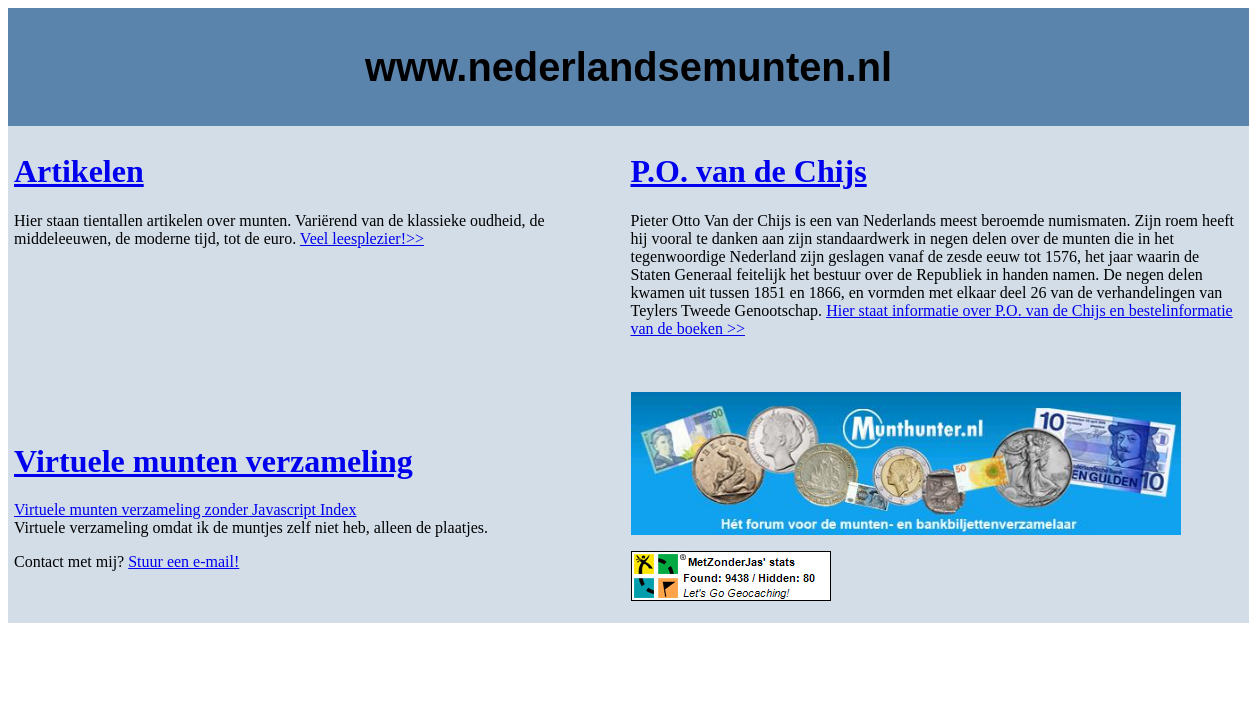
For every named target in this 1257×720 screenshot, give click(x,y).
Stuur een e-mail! (183, 561)
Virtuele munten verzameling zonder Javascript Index (185, 509)
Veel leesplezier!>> (362, 238)
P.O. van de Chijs (749, 171)
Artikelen (79, 171)
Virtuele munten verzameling (213, 461)
